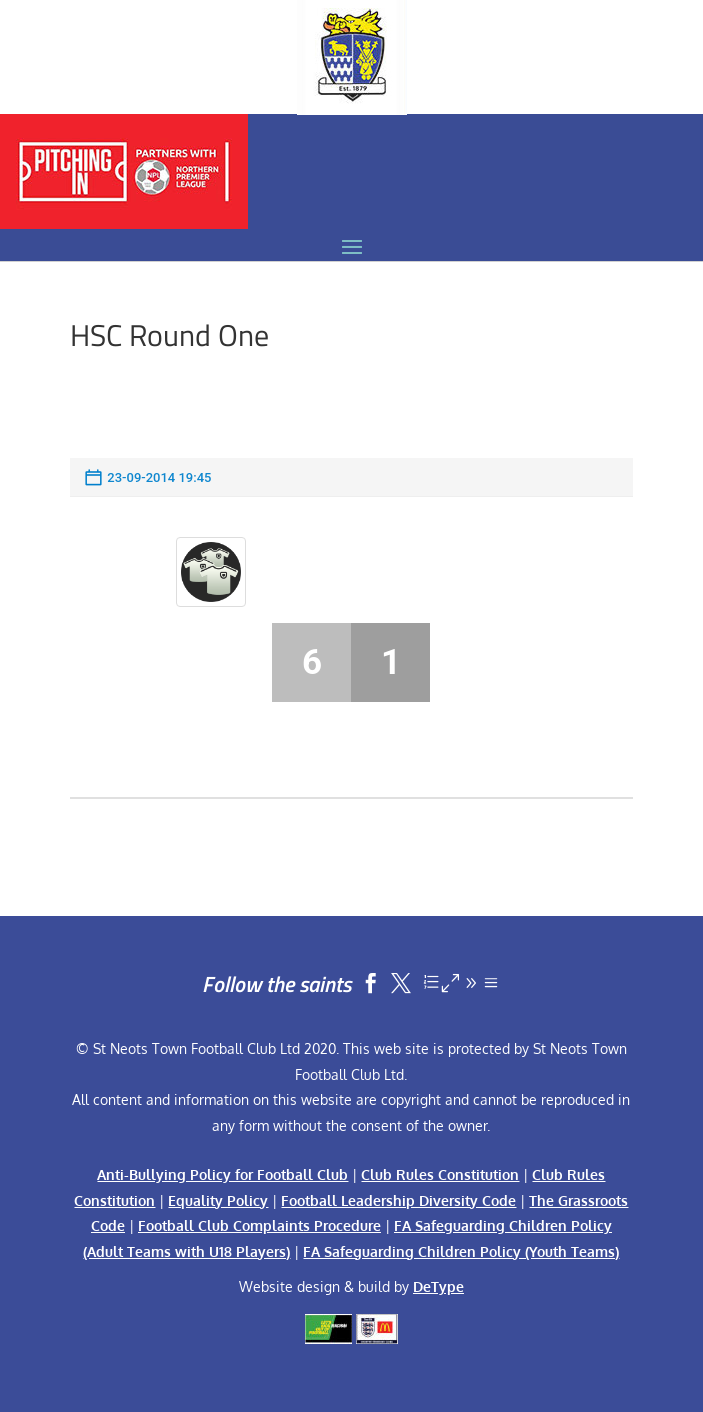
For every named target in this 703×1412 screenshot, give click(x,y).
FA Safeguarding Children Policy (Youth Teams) (461, 1251)
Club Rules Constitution (440, 1174)
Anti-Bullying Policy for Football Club (222, 1174)
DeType (438, 1286)
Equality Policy (218, 1200)
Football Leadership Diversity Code (398, 1200)
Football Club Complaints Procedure (259, 1225)
